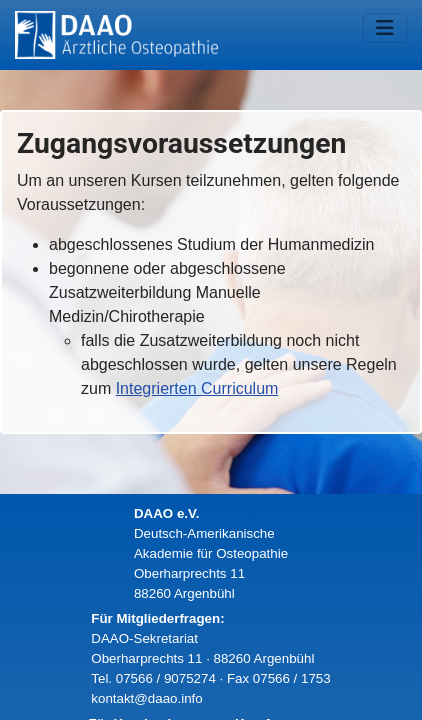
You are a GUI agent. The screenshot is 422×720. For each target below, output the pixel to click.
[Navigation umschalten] (385, 28)
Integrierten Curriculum (197, 388)
